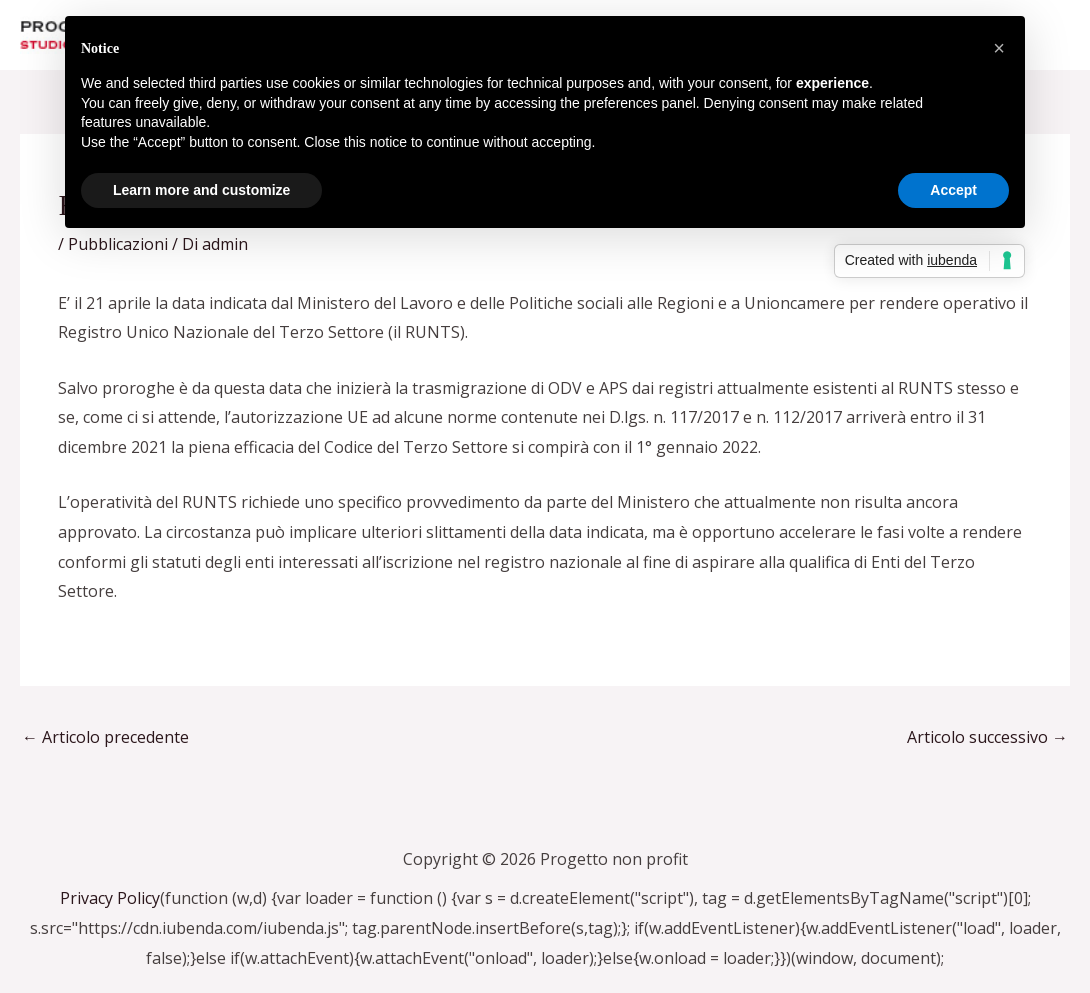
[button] (999, 48)
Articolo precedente (105, 737)
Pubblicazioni (118, 244)
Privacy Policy (110, 898)
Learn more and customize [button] (201, 190)
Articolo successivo (987, 737)
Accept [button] (953, 190)
